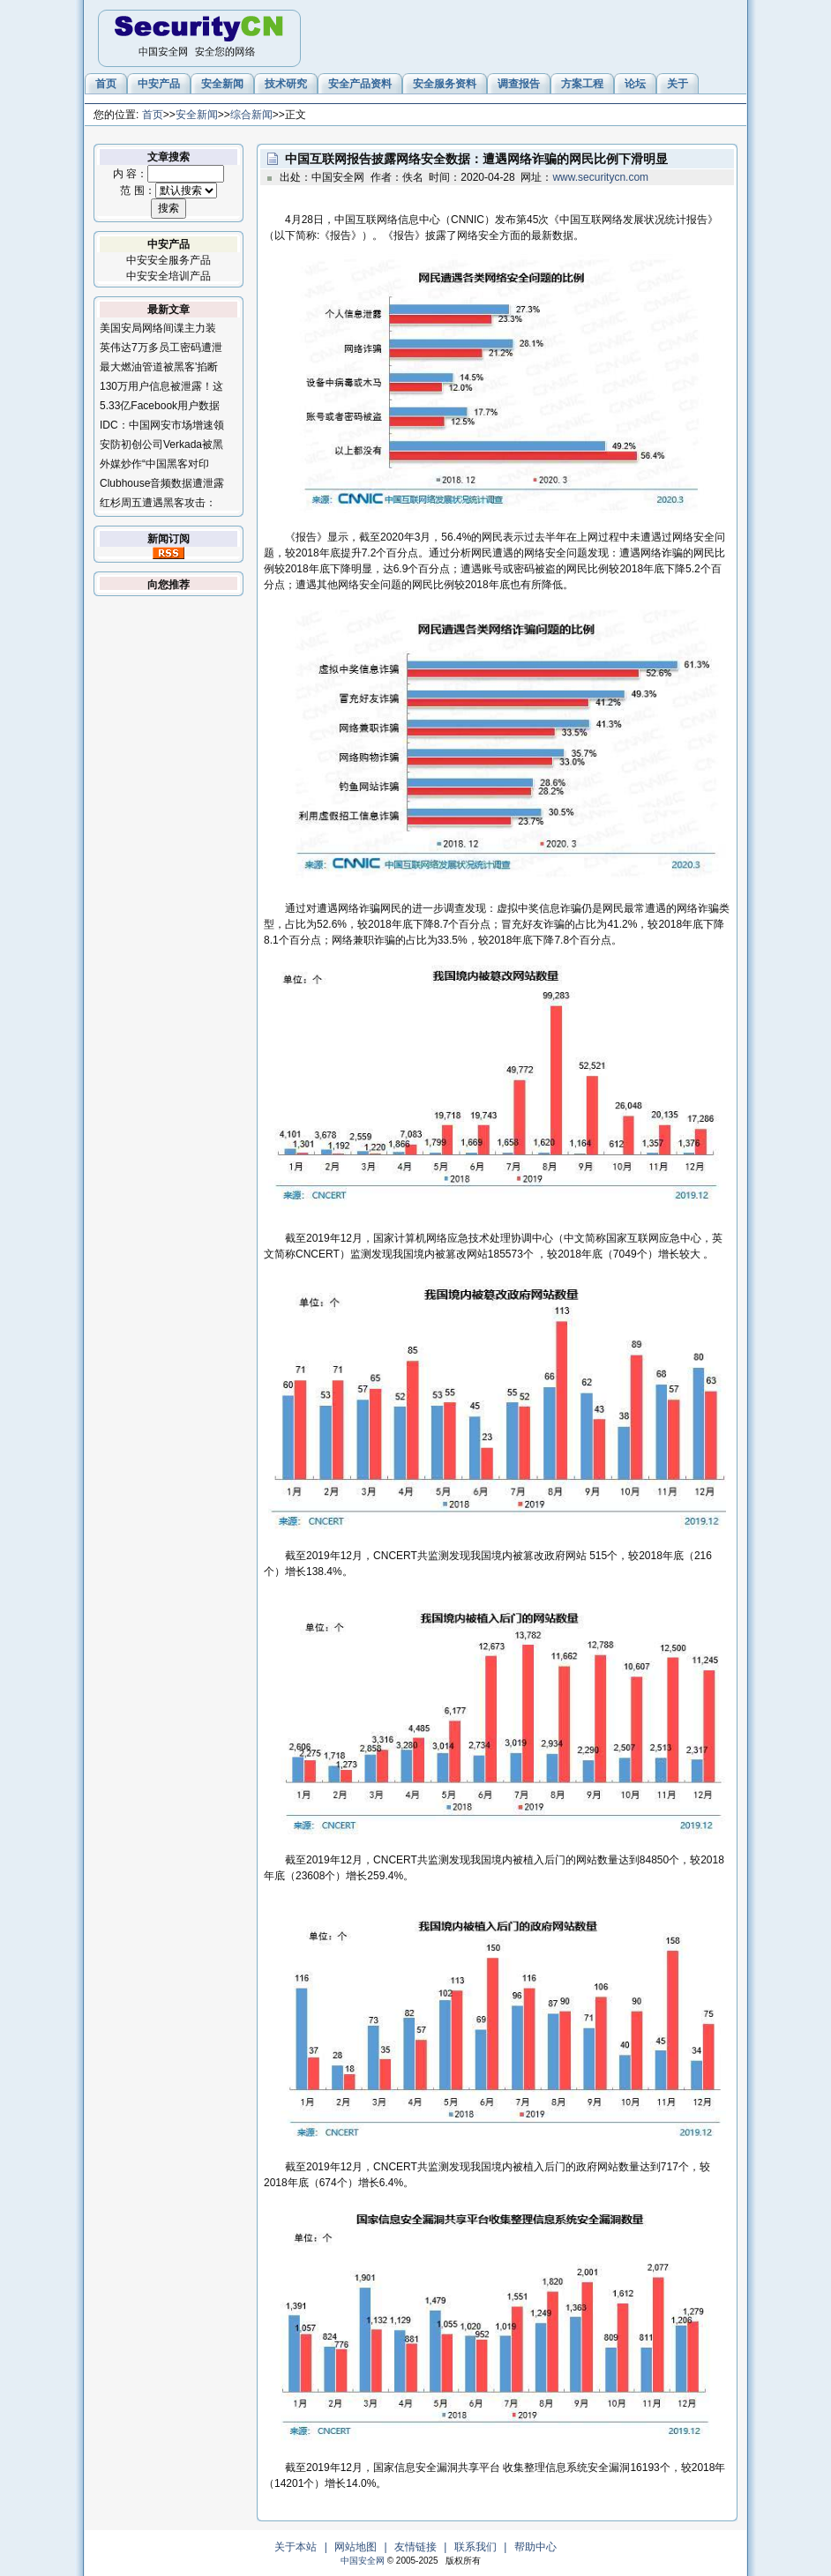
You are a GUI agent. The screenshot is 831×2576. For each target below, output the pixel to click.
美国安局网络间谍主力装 (158, 328)
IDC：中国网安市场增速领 (162, 425)
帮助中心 (535, 2547)
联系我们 (475, 2547)
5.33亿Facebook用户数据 (160, 405)
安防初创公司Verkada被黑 (161, 444)
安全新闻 (197, 114)
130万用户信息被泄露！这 (161, 386)
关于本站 (295, 2547)
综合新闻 (251, 114)
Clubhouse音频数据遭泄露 (162, 483)
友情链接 (415, 2547)
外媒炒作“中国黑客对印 (154, 464)
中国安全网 (363, 2560)
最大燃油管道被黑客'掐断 (159, 367)
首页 (152, 114)
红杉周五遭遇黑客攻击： (158, 503)
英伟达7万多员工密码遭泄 (161, 347)
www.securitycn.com (600, 177)
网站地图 (355, 2547)
